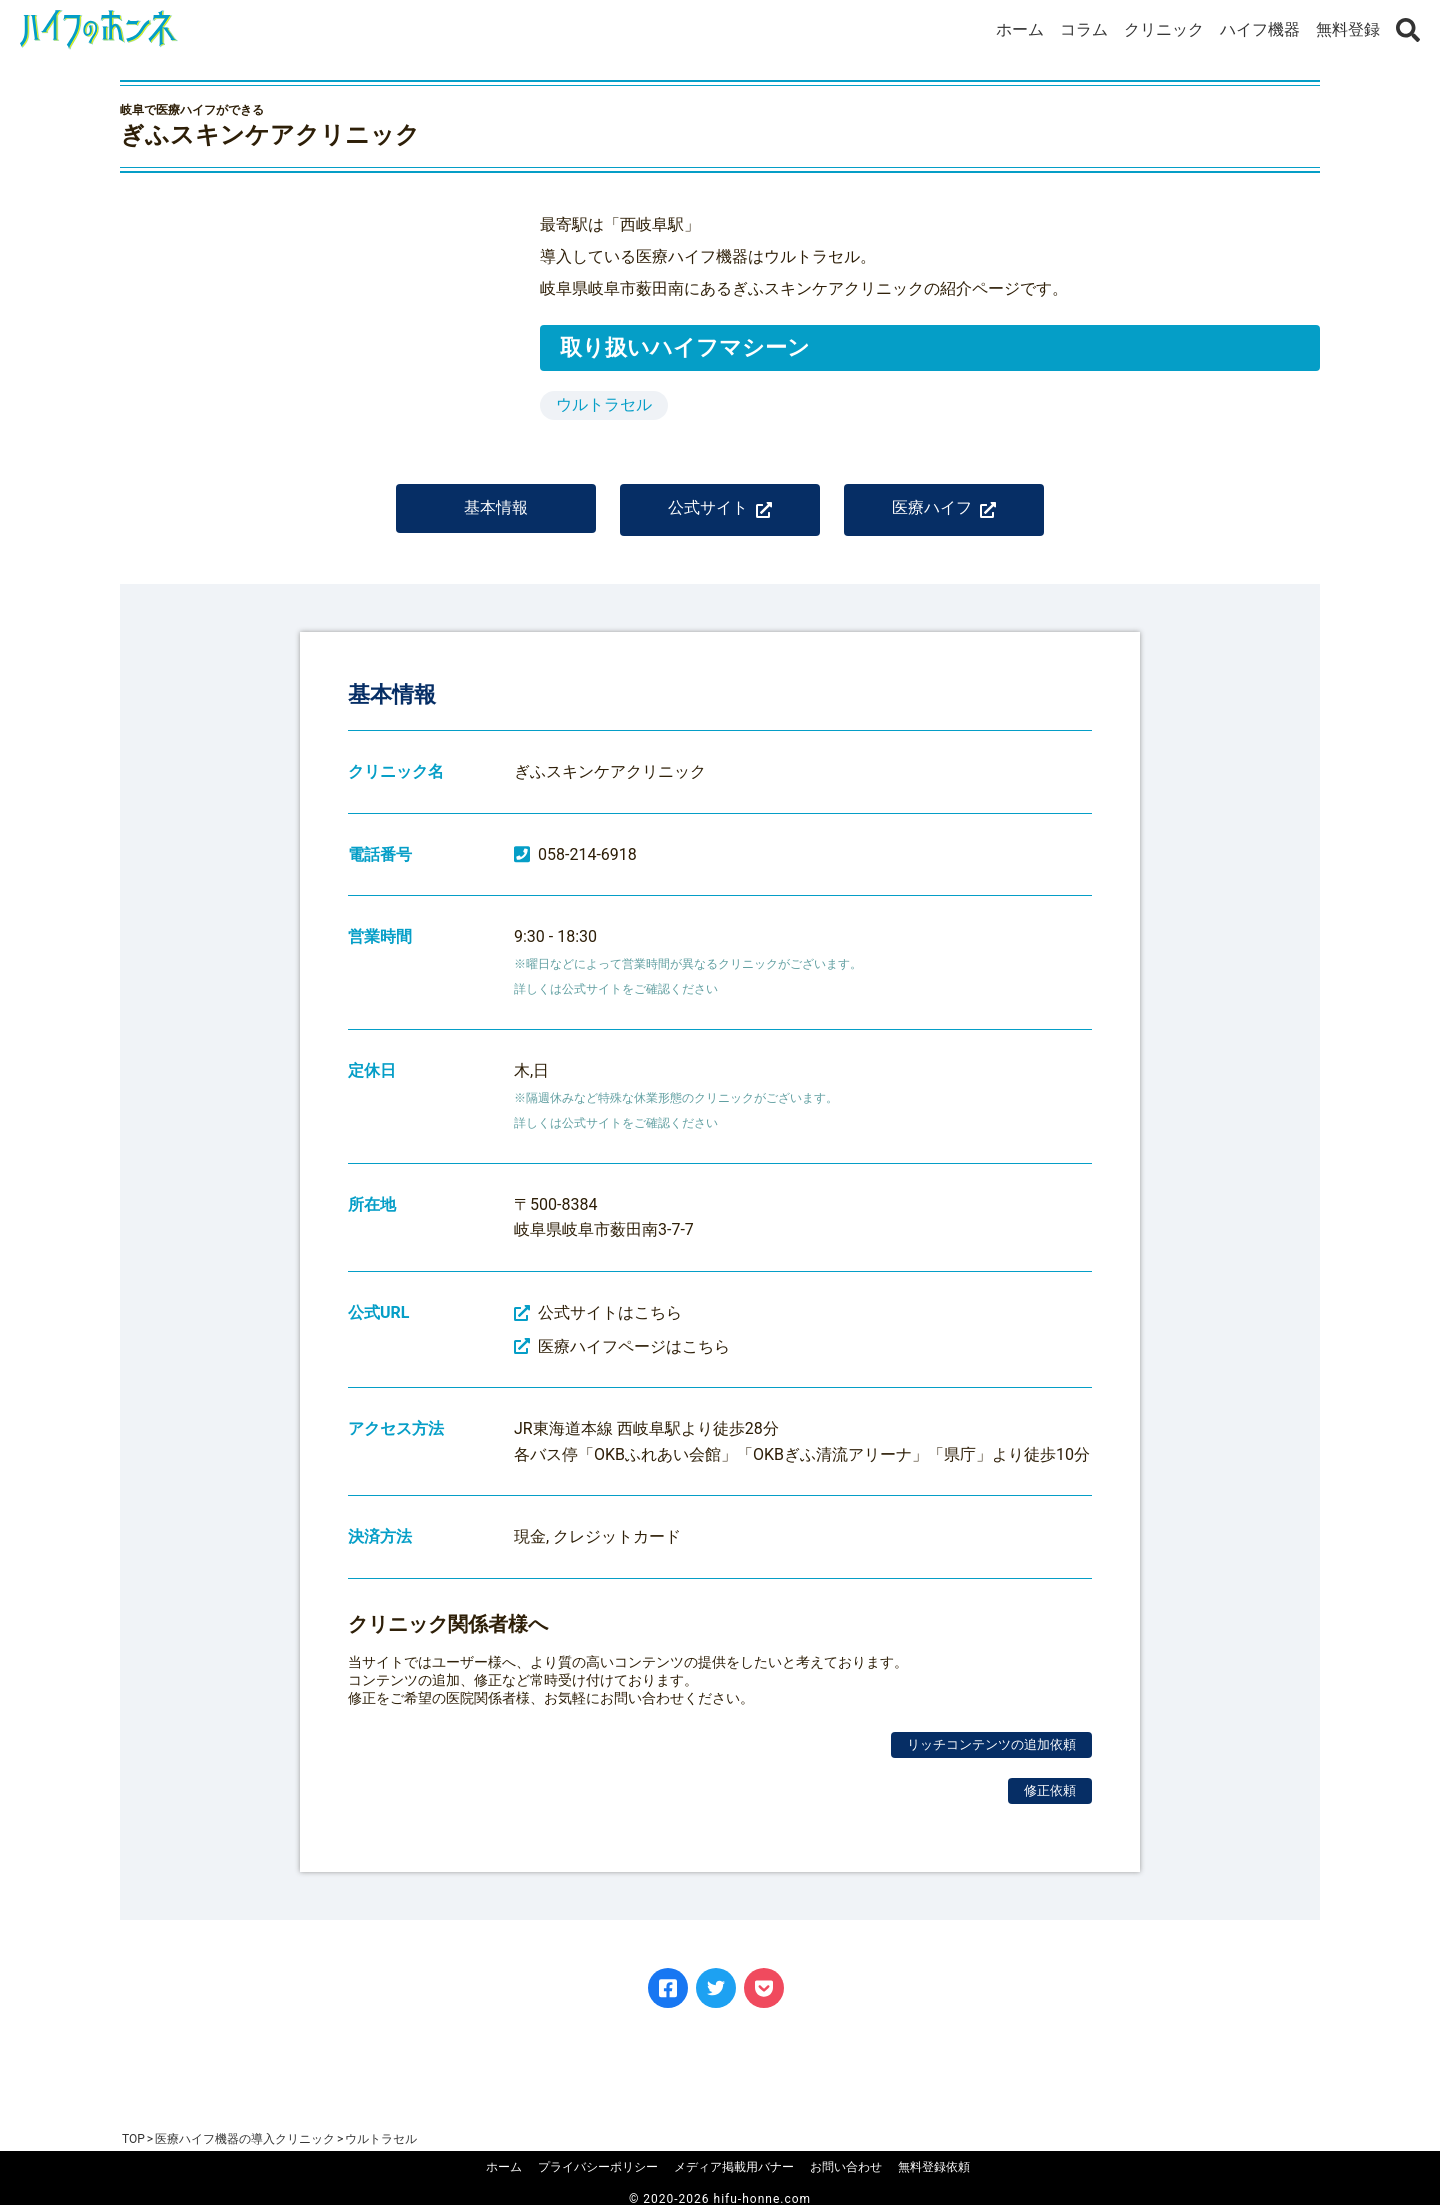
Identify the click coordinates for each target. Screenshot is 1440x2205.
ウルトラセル (604, 404)
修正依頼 (1050, 1804)
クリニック (1164, 29)
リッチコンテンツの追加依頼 (991, 1758)
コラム (1084, 29)
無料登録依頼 (934, 2167)
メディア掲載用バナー (734, 2167)
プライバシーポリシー (598, 2167)
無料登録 (1348, 29)
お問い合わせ (846, 2167)
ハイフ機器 (1260, 29)
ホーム (1020, 29)
